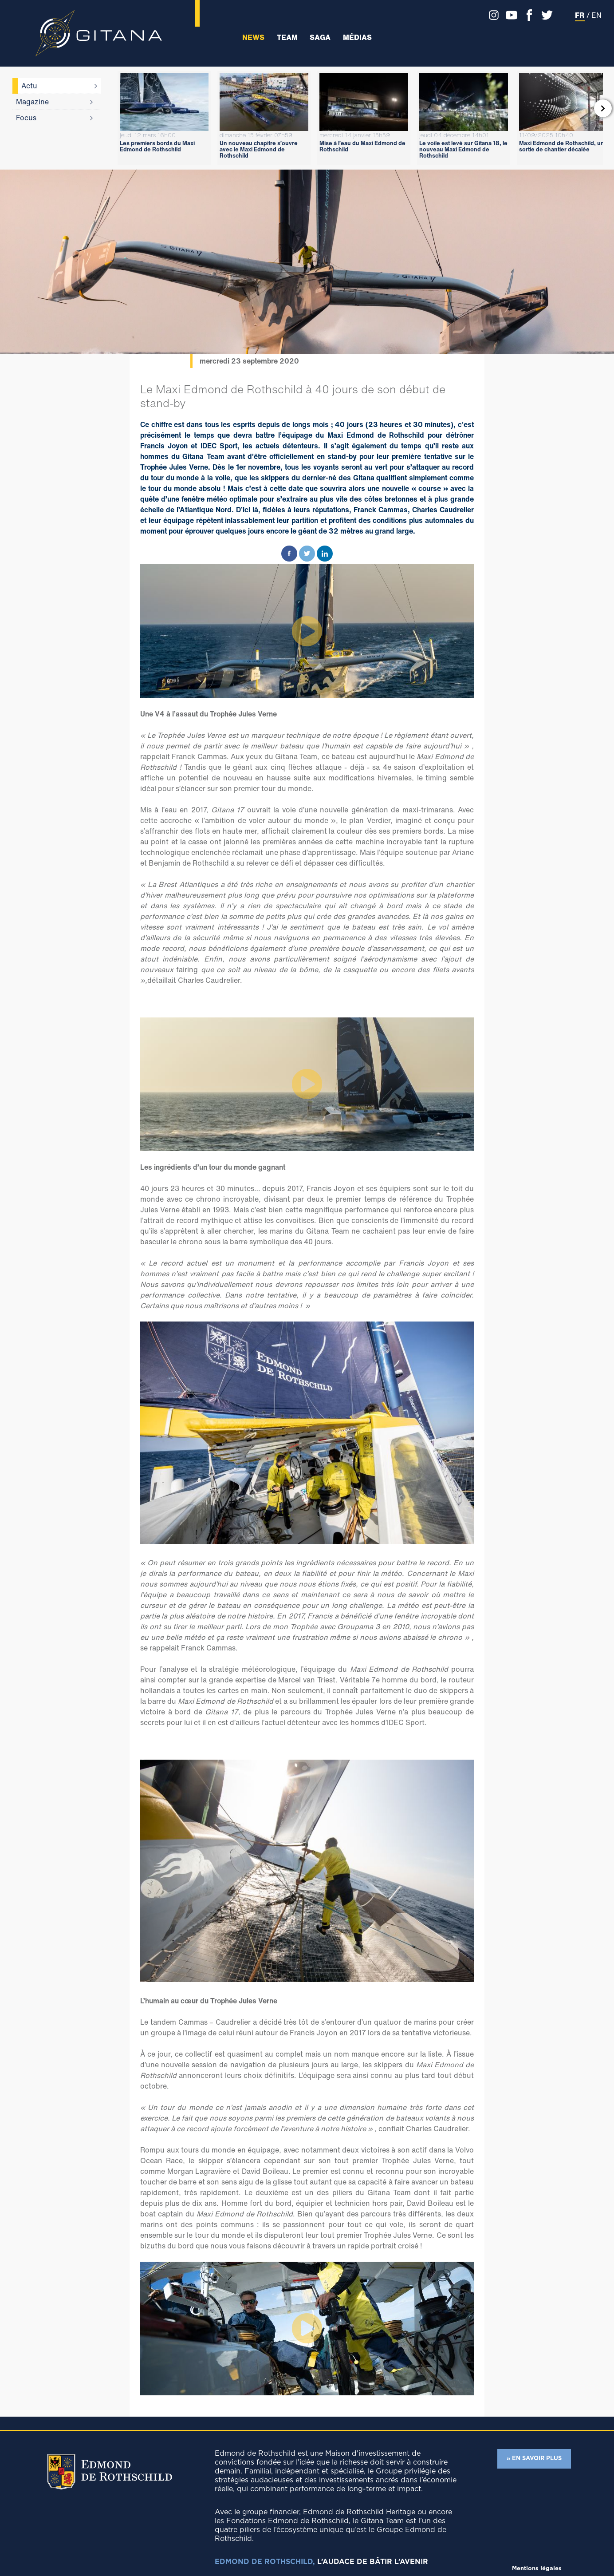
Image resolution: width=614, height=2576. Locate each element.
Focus (26, 117)
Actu (29, 85)
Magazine (32, 101)
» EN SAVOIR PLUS (534, 2458)
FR (580, 15)
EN (596, 15)
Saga (320, 37)
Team (287, 37)
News (253, 37)
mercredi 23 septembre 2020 (249, 361)
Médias (357, 37)
